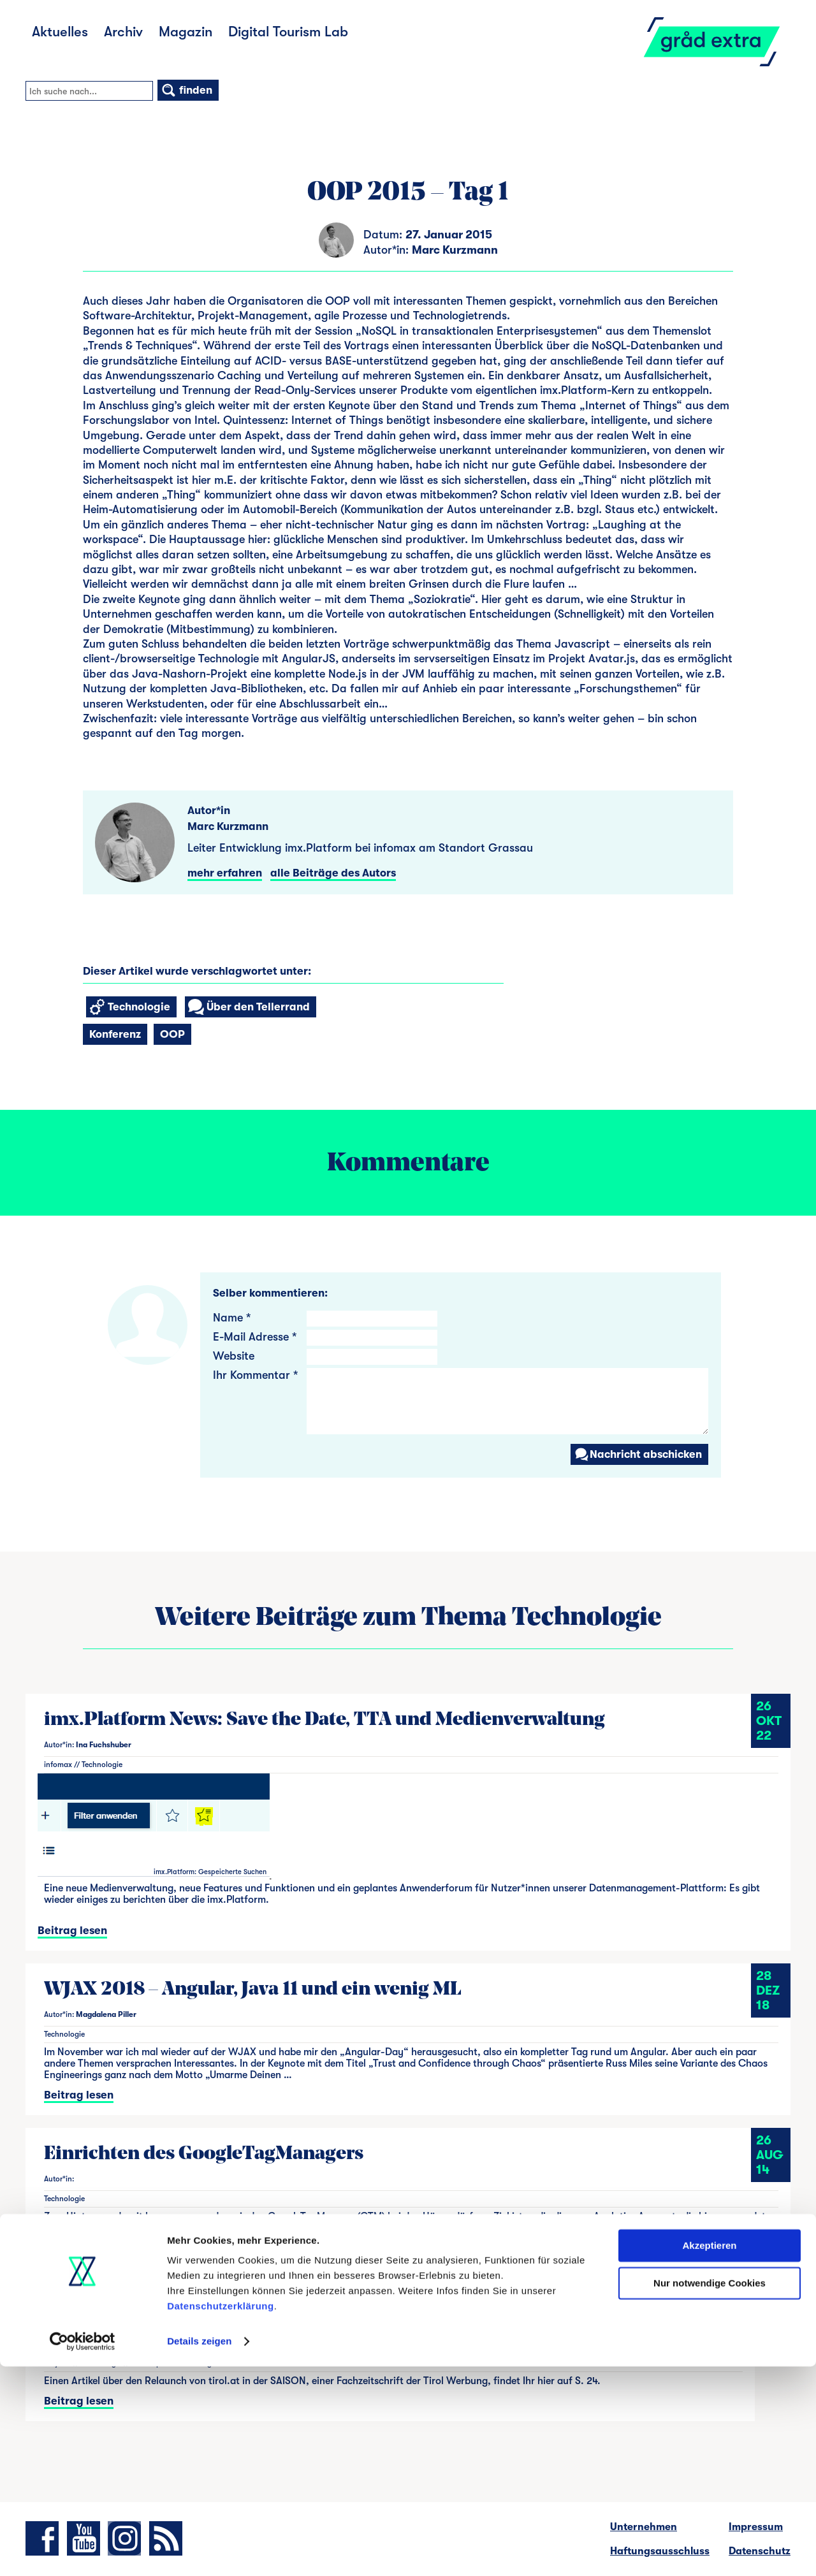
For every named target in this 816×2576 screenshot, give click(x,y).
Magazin (185, 32)
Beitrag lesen (72, 1931)
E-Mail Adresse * (254, 1336)
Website (233, 1356)
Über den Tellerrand (249, 1007)
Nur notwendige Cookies (709, 2492)
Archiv (123, 32)
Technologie (129, 1007)
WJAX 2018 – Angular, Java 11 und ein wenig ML (253, 1990)
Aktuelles (60, 32)
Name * (232, 1317)
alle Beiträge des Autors (333, 873)
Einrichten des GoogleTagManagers (203, 2154)
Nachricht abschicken (638, 1454)
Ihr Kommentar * (255, 1375)
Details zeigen (199, 2550)
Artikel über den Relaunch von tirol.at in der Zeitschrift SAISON (328, 2319)
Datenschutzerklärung (220, 2515)
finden (186, 90)
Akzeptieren (709, 2455)
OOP (172, 1034)
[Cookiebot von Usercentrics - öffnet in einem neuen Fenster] (82, 2551)
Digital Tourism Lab (288, 32)
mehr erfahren (224, 873)
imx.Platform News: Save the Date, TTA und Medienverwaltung (324, 1720)
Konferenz (115, 1034)
